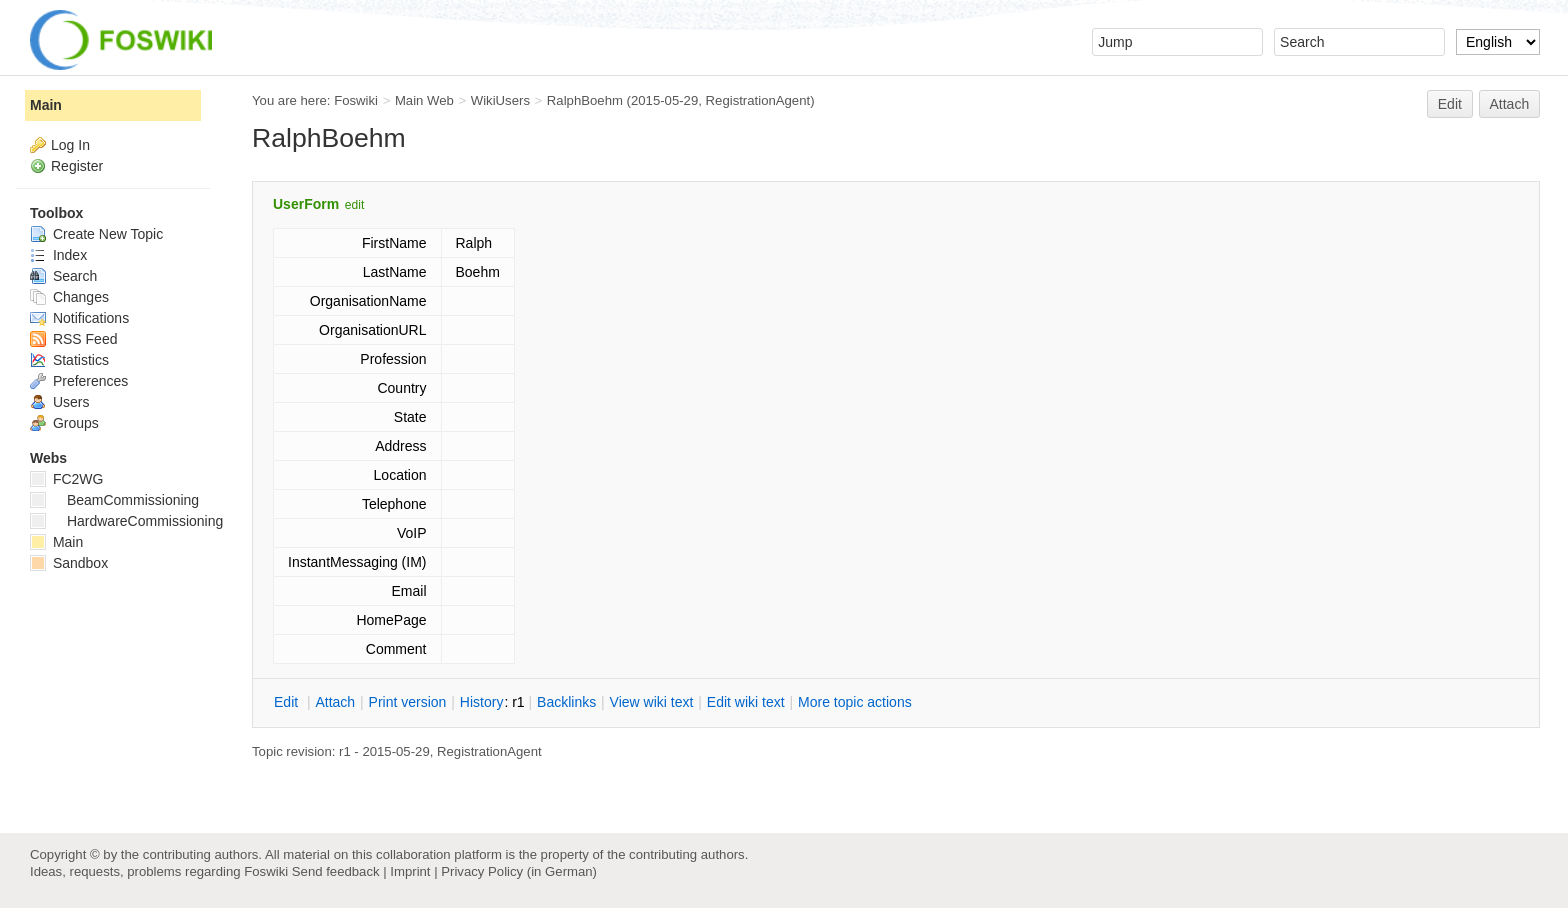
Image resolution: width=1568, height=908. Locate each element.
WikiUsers (500, 100)
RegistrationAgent (758, 100)
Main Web (424, 100)
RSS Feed (73, 339)
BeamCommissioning (114, 500)
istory (482, 702)
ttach (335, 702)
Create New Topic (96, 234)
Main (46, 105)
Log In (70, 145)
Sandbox (69, 563)
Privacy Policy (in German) (519, 871)
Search (63, 276)
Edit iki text (746, 702)
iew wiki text (652, 702)
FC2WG (66, 479)
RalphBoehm (585, 100)
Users (59, 402)
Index (58, 255)
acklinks (566, 702)
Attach (1510, 104)
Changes (69, 297)
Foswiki (356, 100)
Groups (64, 423)
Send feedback (336, 871)
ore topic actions (855, 702)
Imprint (410, 871)
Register (77, 166)
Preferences (79, 381)
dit (288, 702)
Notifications (79, 318)
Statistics (69, 360)
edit (354, 205)
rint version (408, 702)
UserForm (306, 204)
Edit (1450, 104)
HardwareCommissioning (126, 521)
